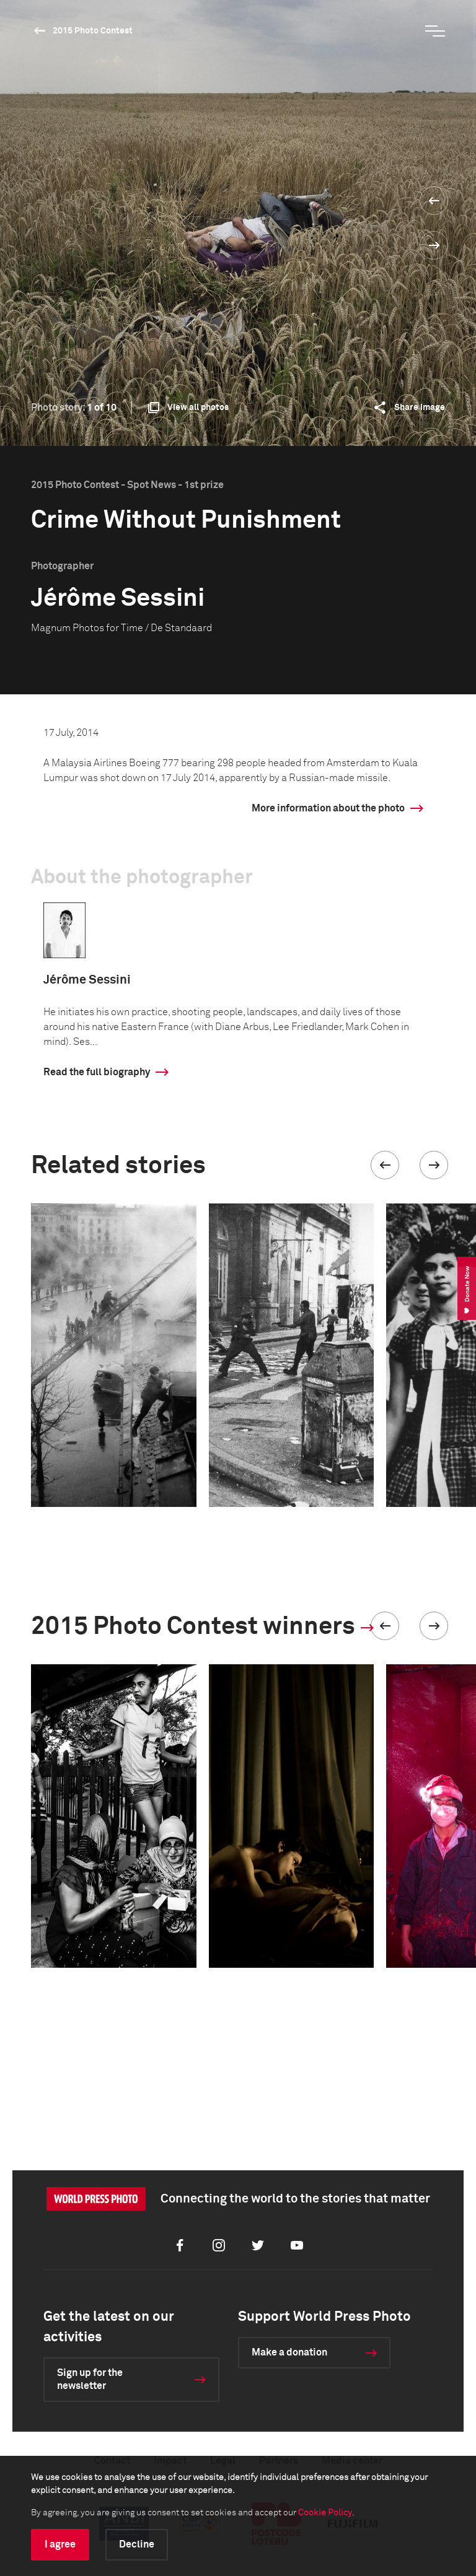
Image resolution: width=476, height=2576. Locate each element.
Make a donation (289, 2352)
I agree (60, 2544)
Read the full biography (96, 1072)
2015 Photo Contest (93, 31)
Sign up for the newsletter (90, 2379)
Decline (136, 2544)
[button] (385, 1165)
